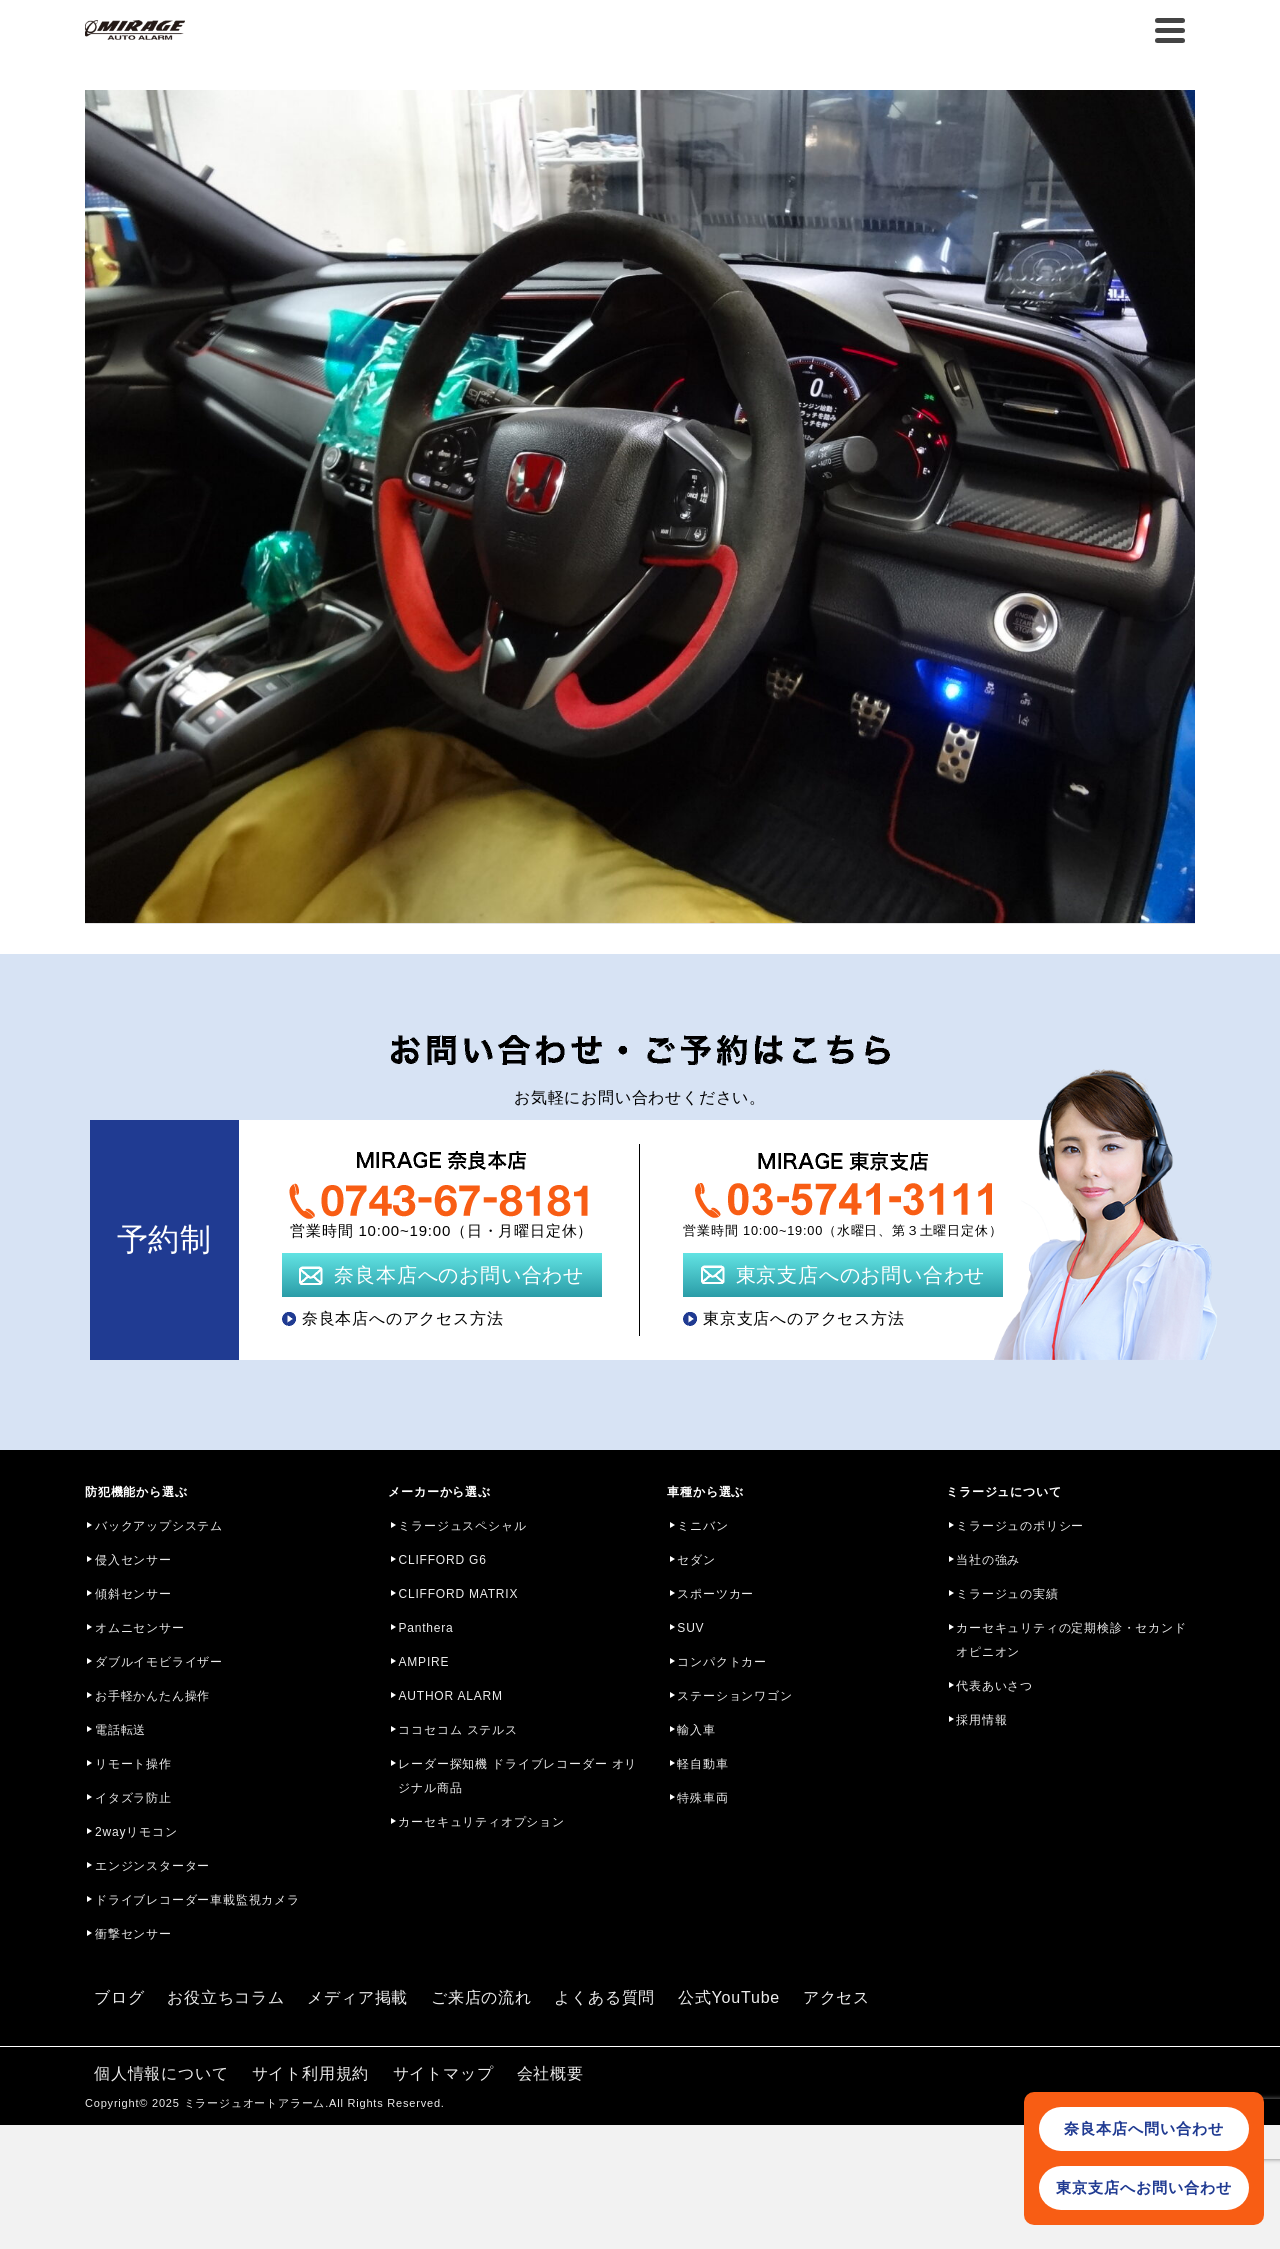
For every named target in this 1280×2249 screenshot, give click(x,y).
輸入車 (696, 1730)
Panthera (425, 1628)
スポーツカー (715, 1594)
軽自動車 (702, 1764)
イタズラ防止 (133, 1798)
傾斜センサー (133, 1594)
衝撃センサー (133, 1934)
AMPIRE (423, 1662)
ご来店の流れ (481, 1997)
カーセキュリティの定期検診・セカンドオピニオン (1071, 1640)
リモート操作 (133, 1764)
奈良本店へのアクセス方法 (403, 1318)
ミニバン (702, 1526)
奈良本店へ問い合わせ (1144, 2128)
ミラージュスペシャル (462, 1526)
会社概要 (550, 2073)
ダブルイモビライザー (159, 1662)
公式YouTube (729, 1997)
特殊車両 (702, 1798)
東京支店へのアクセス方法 (804, 1318)
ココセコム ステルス (457, 1730)
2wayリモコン (136, 1832)
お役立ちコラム (226, 1997)
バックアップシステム (159, 1526)
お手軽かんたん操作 (152, 1696)
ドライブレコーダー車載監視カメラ (197, 1900)
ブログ (119, 1997)
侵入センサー (133, 1560)
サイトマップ (443, 2073)
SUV (690, 1628)
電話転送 (120, 1730)
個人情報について (161, 2073)
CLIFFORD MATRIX (458, 1594)
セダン (696, 1560)
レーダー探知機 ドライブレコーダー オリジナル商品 (517, 1776)
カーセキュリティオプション (481, 1822)
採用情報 (981, 1720)
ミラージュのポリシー (1020, 1526)
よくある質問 (604, 1997)
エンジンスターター (152, 1866)
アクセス (836, 1997)
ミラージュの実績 (1007, 1594)
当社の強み (988, 1560)
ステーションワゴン (734, 1696)
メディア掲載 (357, 1997)
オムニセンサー (140, 1628)
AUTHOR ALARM (450, 1696)
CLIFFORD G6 (442, 1560)
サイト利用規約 (311, 2073)
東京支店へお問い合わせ (1144, 2187)
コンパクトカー (722, 1662)
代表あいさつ (994, 1686)
